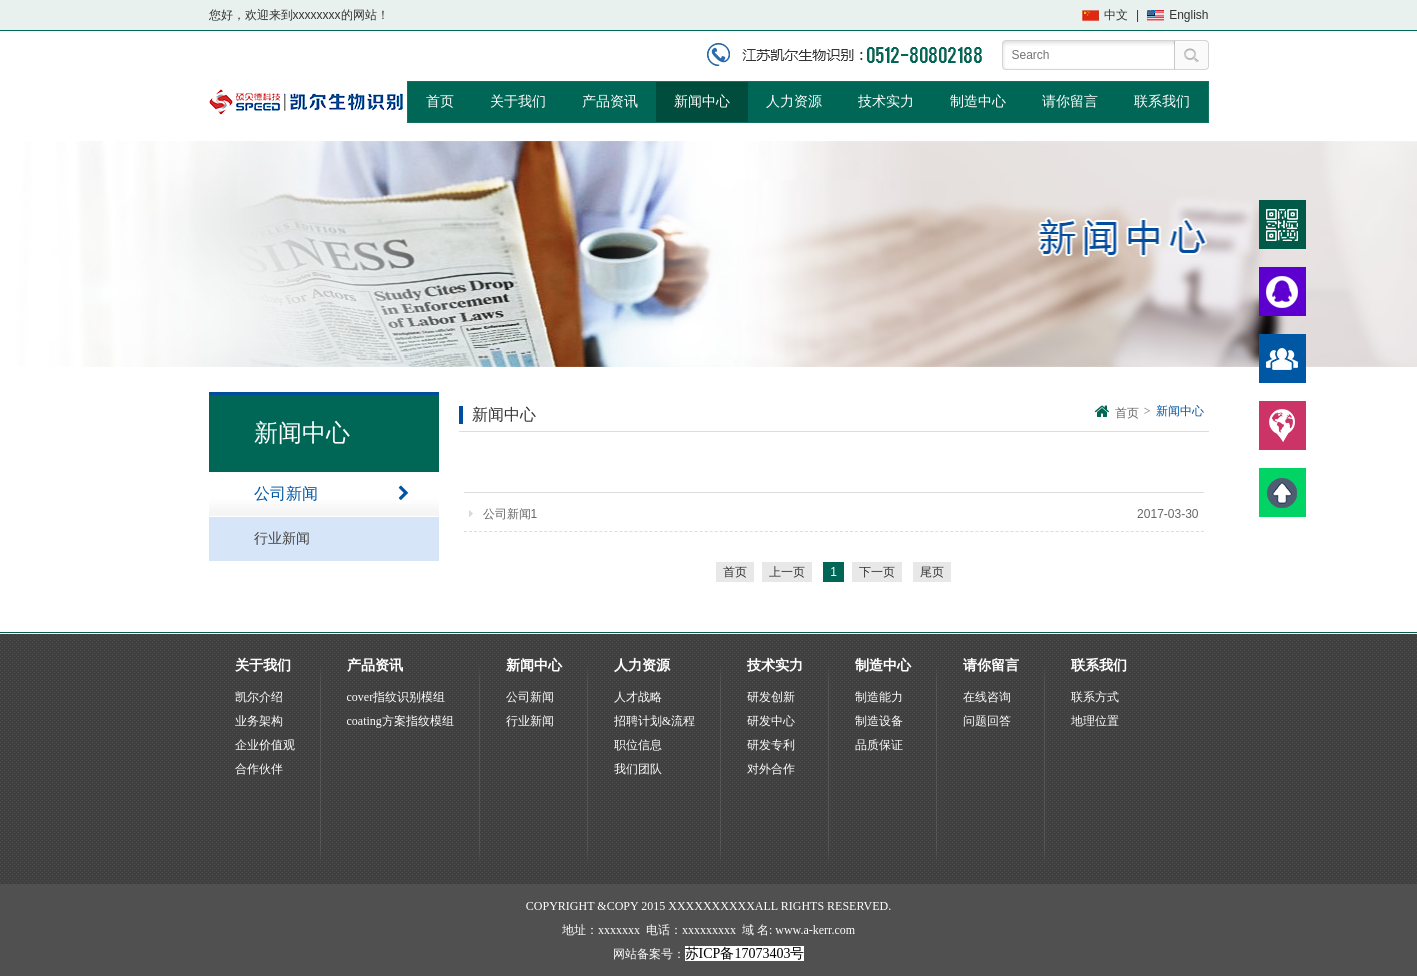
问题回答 (987, 721)
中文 (1116, 15)
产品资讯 (610, 101)
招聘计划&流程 (654, 721)
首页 (440, 101)
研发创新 (771, 697)
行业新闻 (331, 539)
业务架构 (259, 721)
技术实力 (886, 101)
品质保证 (879, 745)
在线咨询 (987, 697)
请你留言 (1070, 101)
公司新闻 (331, 494)
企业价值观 (265, 745)
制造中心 (978, 101)
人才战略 (638, 697)
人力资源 (794, 101)
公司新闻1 (503, 514)
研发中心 (771, 721)
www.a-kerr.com (815, 930)
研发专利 (771, 745)
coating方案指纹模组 (400, 721)
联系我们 (1162, 101)
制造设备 (879, 721)
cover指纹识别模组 (396, 697)
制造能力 (879, 697)
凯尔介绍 (259, 697)
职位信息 (638, 745)
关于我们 (518, 101)
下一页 (877, 572)
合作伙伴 (259, 769)
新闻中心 (702, 101)
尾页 (932, 572)
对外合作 (771, 769)
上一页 (787, 572)
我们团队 (638, 769)
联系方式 (1095, 697)
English (1188, 15)
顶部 (1282, 492)
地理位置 (1095, 721)
